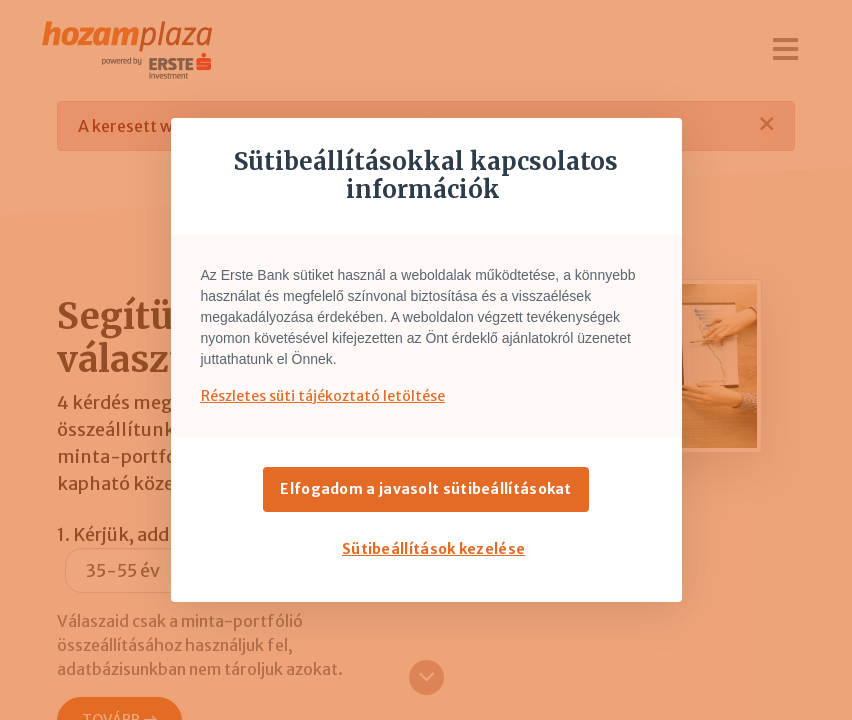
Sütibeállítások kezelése (433, 549)
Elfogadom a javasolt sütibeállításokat (425, 489)
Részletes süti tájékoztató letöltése (323, 396)
